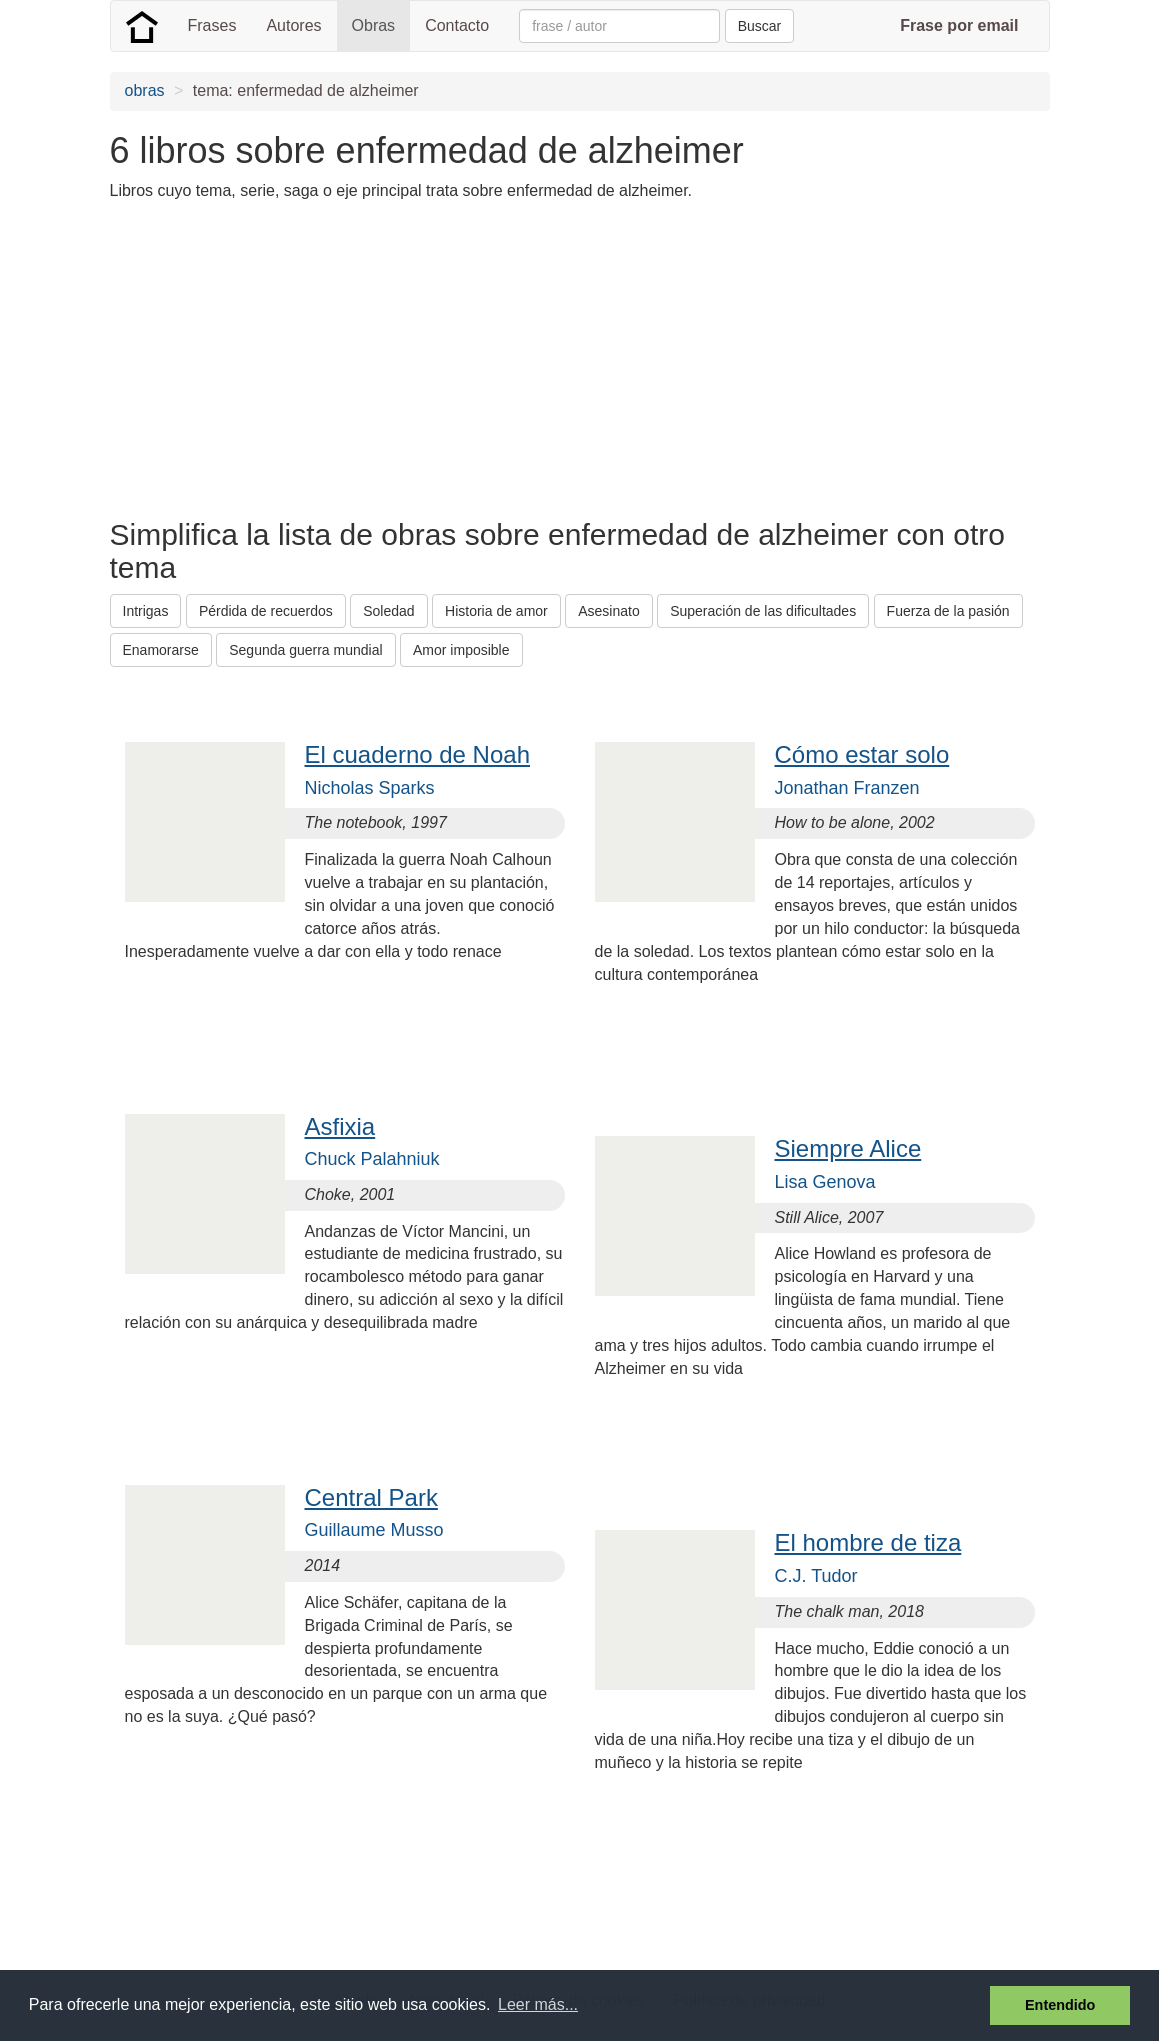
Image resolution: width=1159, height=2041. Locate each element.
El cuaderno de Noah (418, 754)
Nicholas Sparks (370, 788)
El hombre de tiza (868, 1542)
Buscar (760, 26)
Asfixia (340, 1126)
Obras (374, 25)
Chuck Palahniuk (372, 1159)
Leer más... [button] (538, 2004)
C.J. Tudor (816, 1576)
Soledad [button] (388, 611)
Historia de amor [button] (496, 611)
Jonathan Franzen (847, 788)
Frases (212, 25)
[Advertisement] (474, 358)
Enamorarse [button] (161, 650)
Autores (293, 25)
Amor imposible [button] (461, 650)
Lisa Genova (825, 1182)
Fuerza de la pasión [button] (948, 611)
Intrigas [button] (146, 611)
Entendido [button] (1060, 2005)
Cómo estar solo (862, 754)
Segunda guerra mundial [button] (305, 650)
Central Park (371, 1497)
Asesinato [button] (608, 611)
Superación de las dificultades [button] (763, 611)
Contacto (457, 25)
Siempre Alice (848, 1148)
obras (145, 90)
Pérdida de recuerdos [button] (266, 611)
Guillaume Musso (374, 1530)
